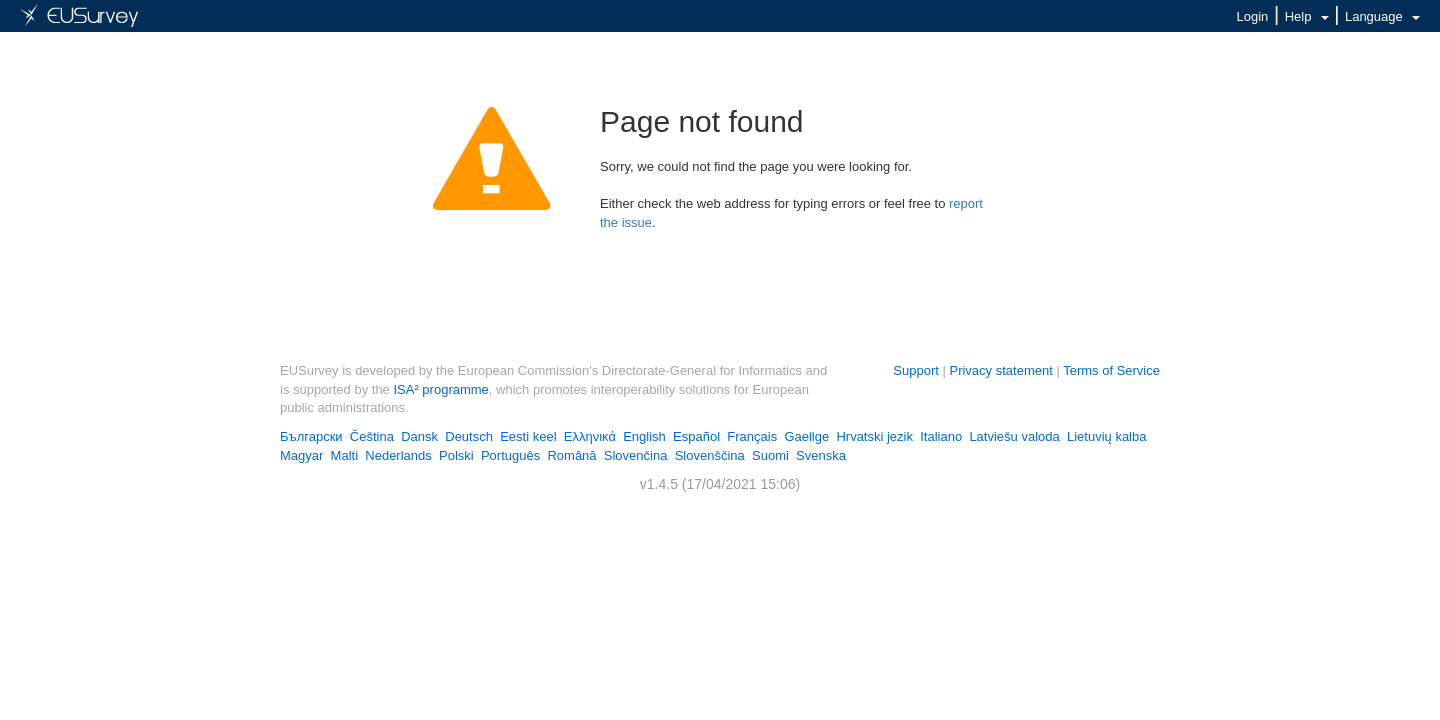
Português (510, 455)
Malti (344, 455)
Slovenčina (636, 455)
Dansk (419, 436)
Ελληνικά (590, 436)
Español (696, 436)
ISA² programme (440, 389)
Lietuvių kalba (1107, 436)
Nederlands (398, 455)
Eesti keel (528, 436)
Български (311, 436)
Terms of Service (1111, 370)
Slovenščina (710, 455)
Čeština (372, 436)
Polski (456, 455)
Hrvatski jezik (874, 436)
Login (1253, 16)
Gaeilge (806, 436)
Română (571, 455)
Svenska (821, 455)
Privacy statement (1000, 370)
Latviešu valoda (1014, 436)
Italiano (941, 436)
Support (916, 370)
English (644, 436)
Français (752, 436)
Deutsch (469, 436)
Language (1382, 16)
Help (1307, 16)
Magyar (301, 455)
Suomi (770, 455)
